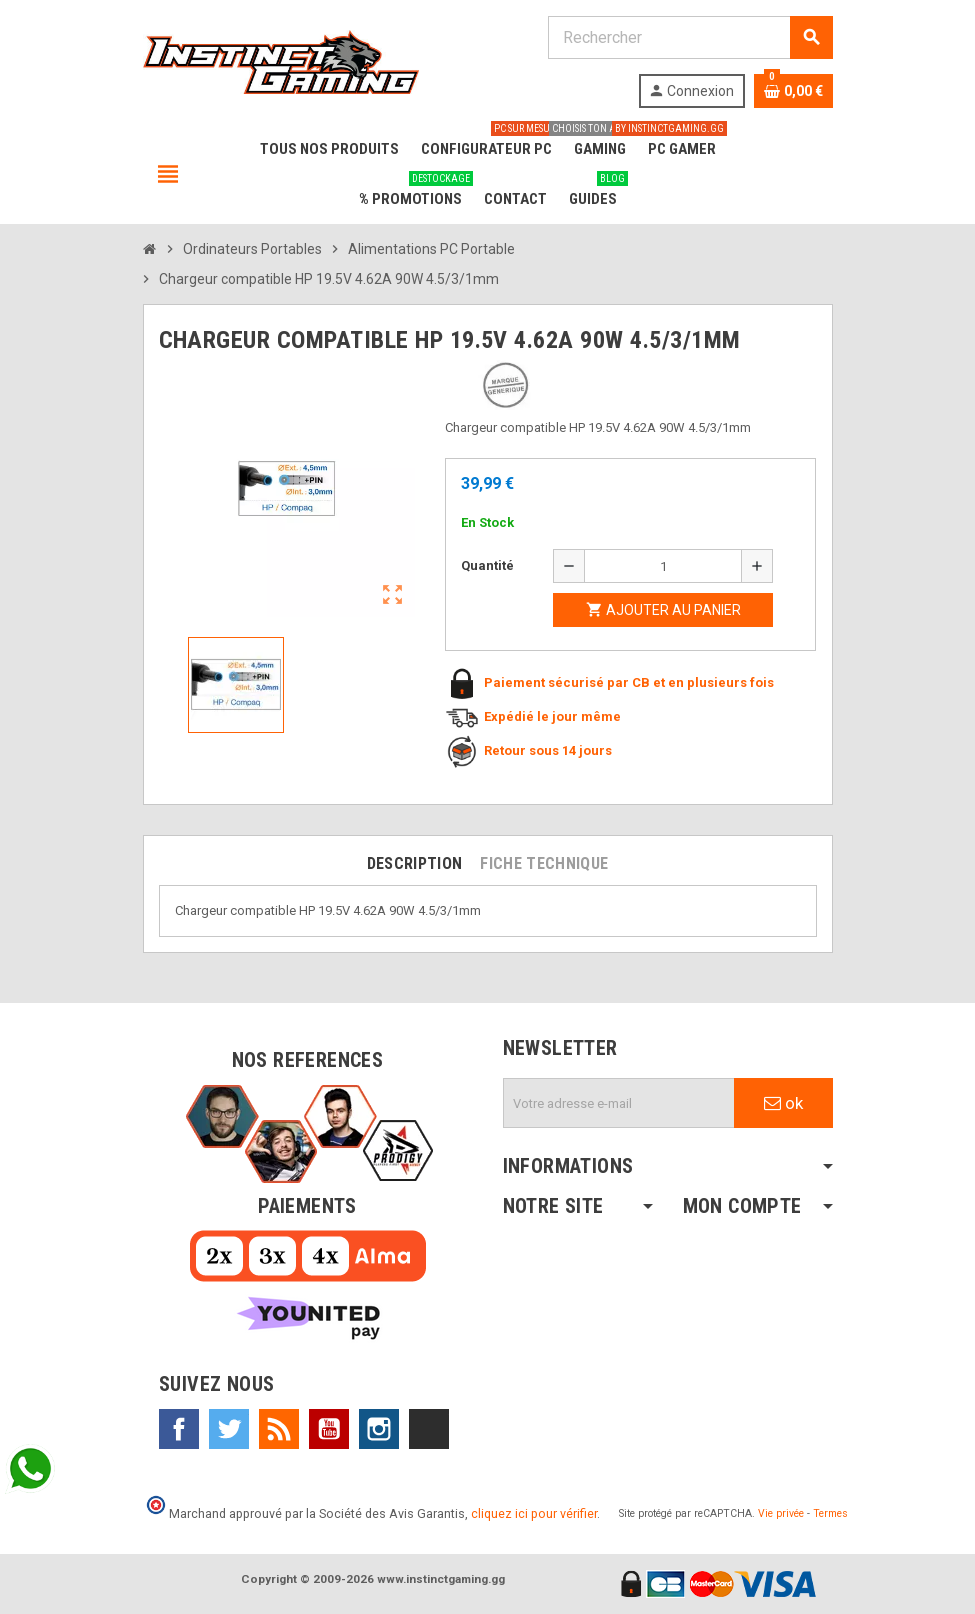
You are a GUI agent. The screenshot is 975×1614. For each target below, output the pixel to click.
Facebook (179, 1429)
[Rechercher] (690, 37)
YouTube (329, 1429)
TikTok (429, 1429)
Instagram (379, 1429)
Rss (279, 1429)
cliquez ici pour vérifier (534, 1513)
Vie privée (781, 1513)
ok (783, 1103)
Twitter (229, 1429)
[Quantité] (663, 566)
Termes (830, 1513)
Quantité (487, 565)
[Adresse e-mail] (619, 1103)
